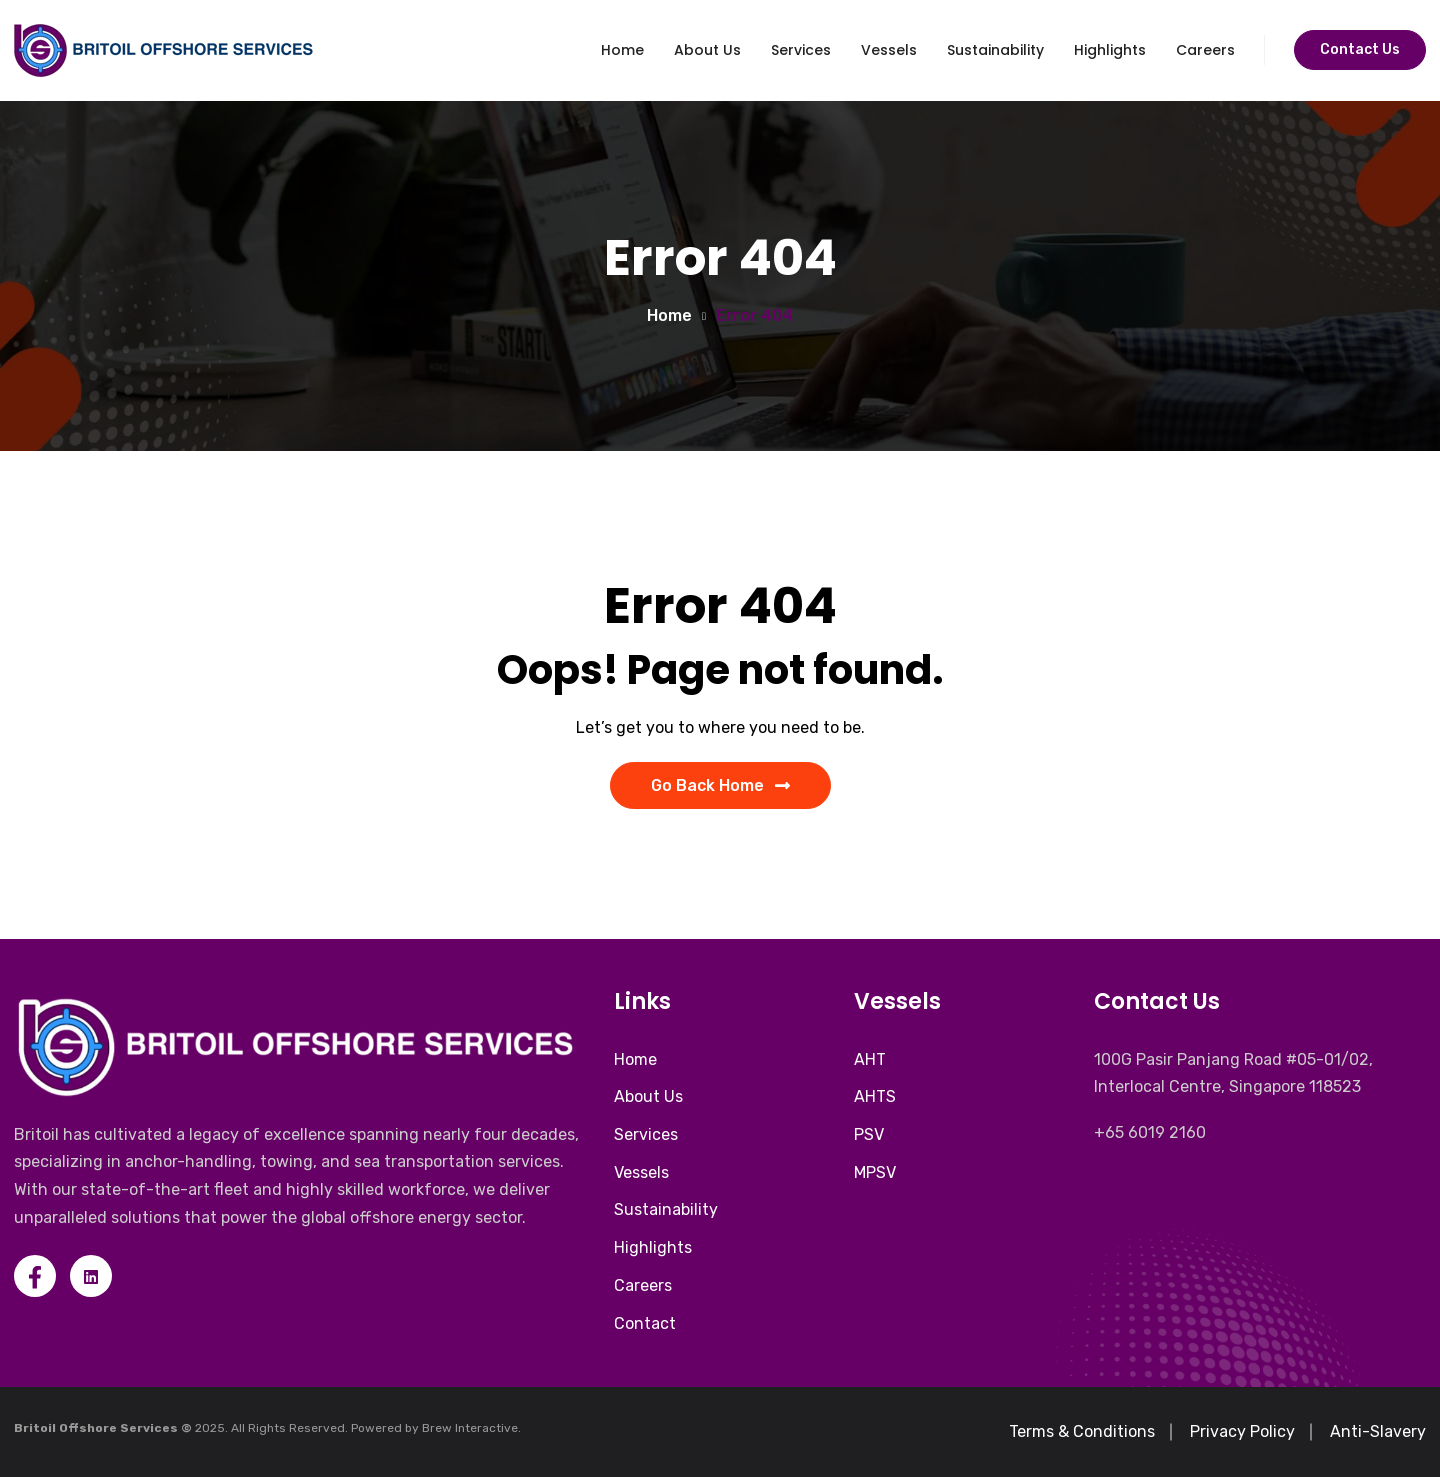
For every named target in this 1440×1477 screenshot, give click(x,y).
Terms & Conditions (1082, 1431)
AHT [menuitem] (870, 1059)
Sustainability (995, 50)
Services (801, 50)
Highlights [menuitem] (653, 1247)
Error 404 (754, 316)
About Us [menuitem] (648, 1096)
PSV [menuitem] (869, 1134)
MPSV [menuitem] (875, 1172)
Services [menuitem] (646, 1134)
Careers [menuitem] (643, 1285)
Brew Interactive (470, 1428)
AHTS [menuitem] (875, 1096)
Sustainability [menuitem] (666, 1209)
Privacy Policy (1242, 1431)
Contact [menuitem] (645, 1323)
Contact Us (1360, 49)
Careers (1205, 50)
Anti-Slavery (1378, 1431)
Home (622, 50)
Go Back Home (720, 785)
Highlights (1110, 50)
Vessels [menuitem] (641, 1172)
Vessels (889, 50)
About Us (707, 50)
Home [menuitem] (635, 1059)
